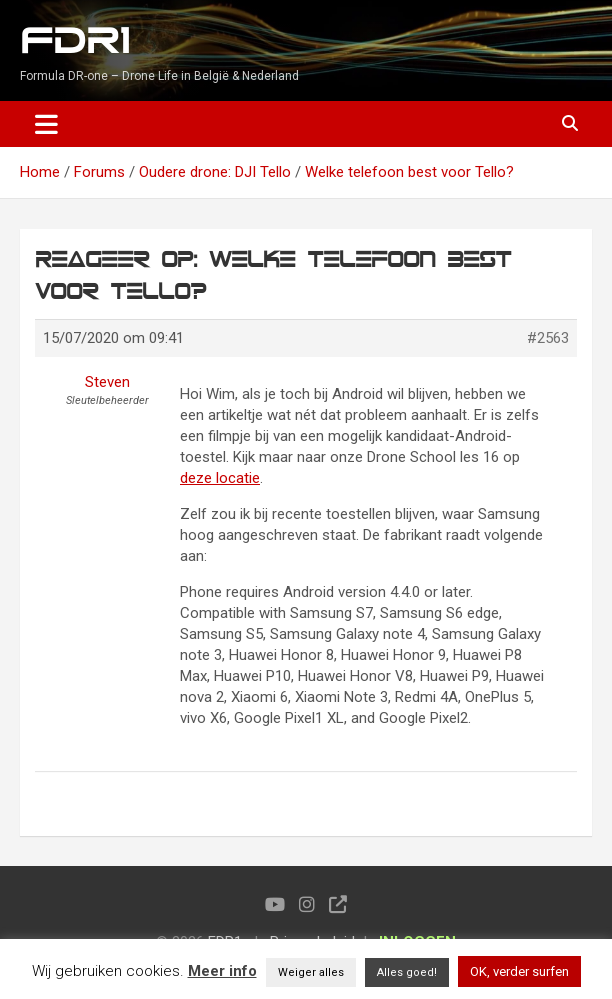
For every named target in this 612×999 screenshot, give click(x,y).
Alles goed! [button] (407, 972)
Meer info (222, 971)
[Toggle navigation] (46, 124)
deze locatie (220, 478)
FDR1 (74, 41)
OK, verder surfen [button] (519, 971)
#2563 (548, 338)
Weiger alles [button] (311, 972)
